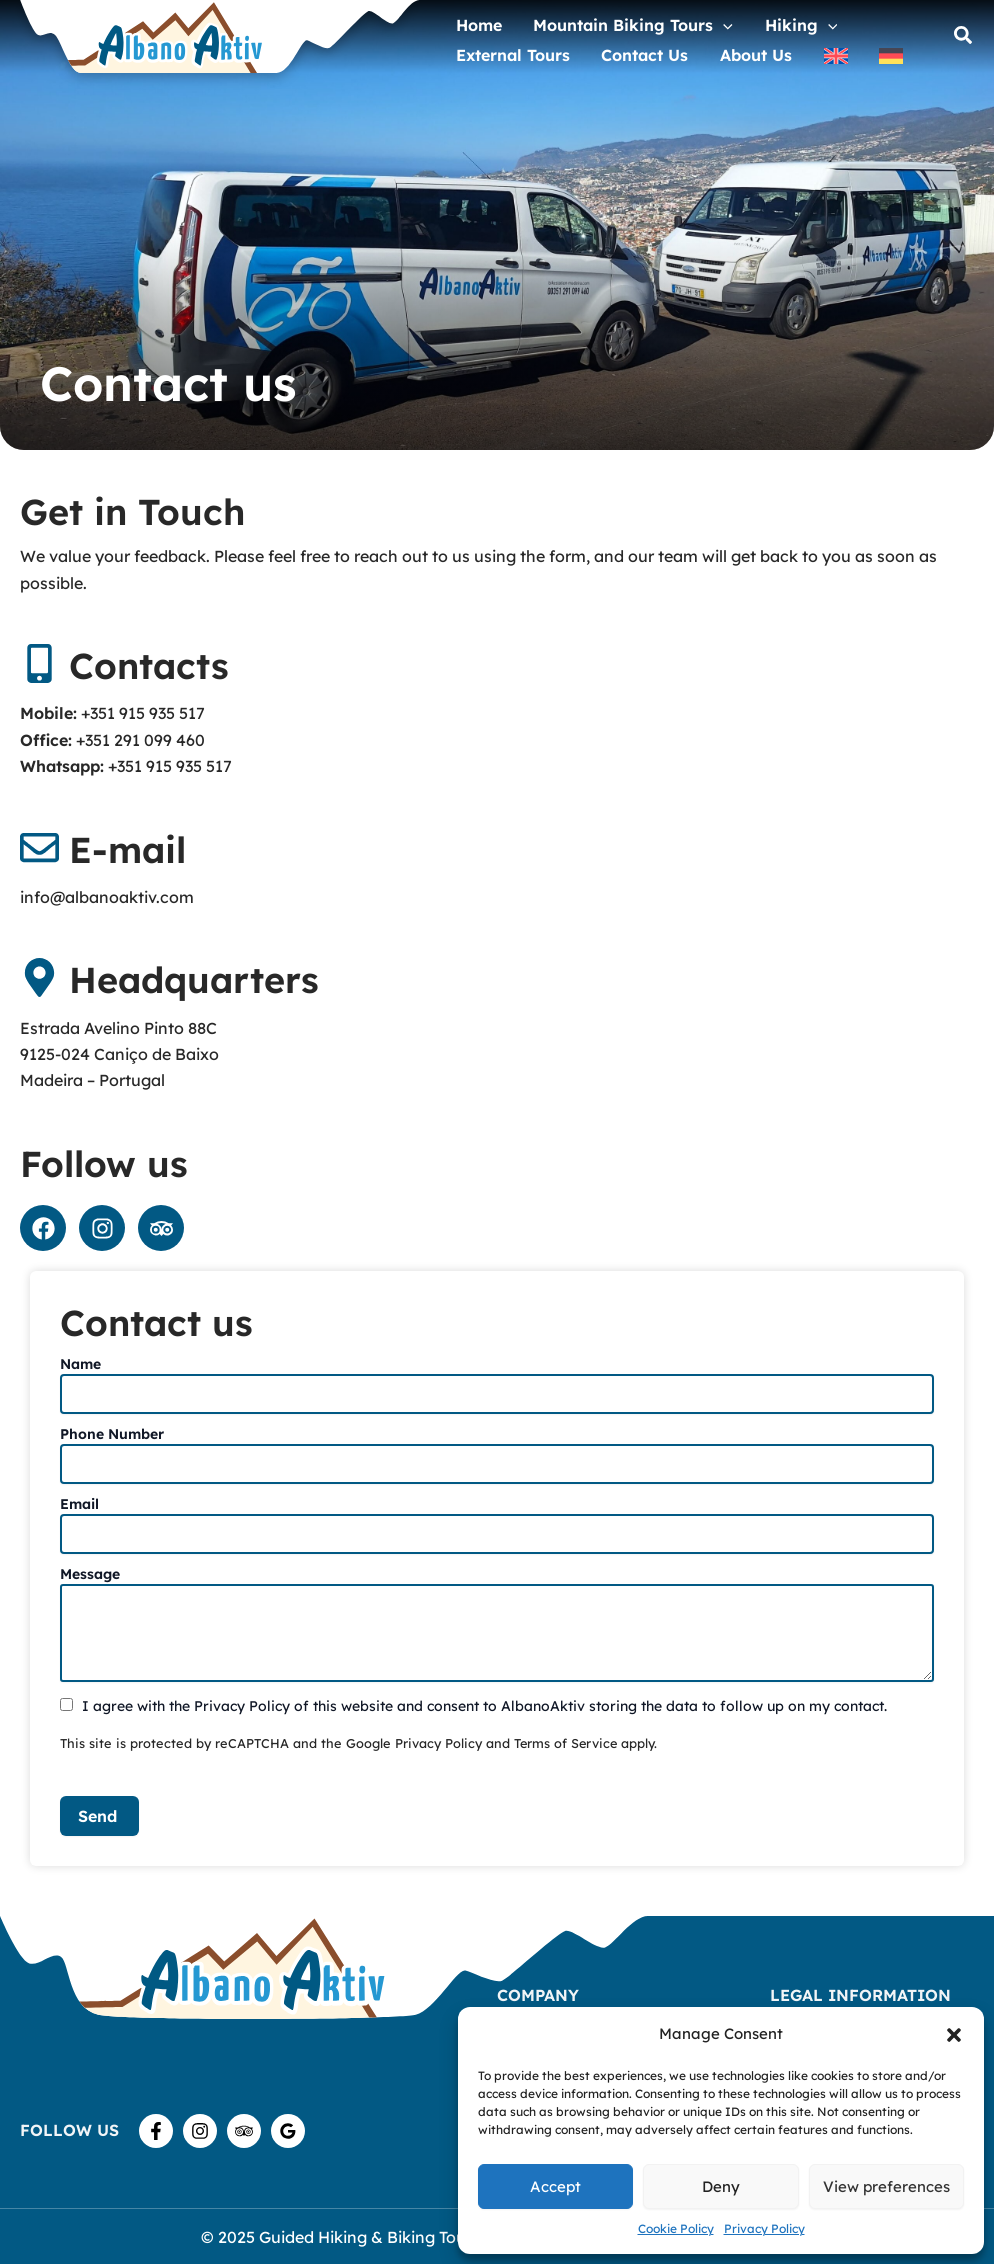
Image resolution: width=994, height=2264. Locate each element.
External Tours (507, 53)
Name (80, 1364)
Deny (721, 2186)
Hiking (772, 19)
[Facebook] (156, 2131)
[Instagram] (200, 2131)
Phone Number (112, 1434)
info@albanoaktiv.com (107, 897)
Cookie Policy (676, 2228)
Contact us (627, 53)
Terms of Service (567, 1743)
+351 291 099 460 (140, 740)
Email (79, 1504)
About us (727, 53)
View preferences (886, 2186)
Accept (555, 2186)
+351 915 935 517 (143, 713)
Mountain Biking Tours (616, 19)
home (473, 18)
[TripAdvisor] (244, 2131)
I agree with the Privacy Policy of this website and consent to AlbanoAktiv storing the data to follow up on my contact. (484, 1706)
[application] (706, 19)
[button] (954, 2035)
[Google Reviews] (288, 2131)
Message (90, 1574)
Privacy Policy (764, 2228)
